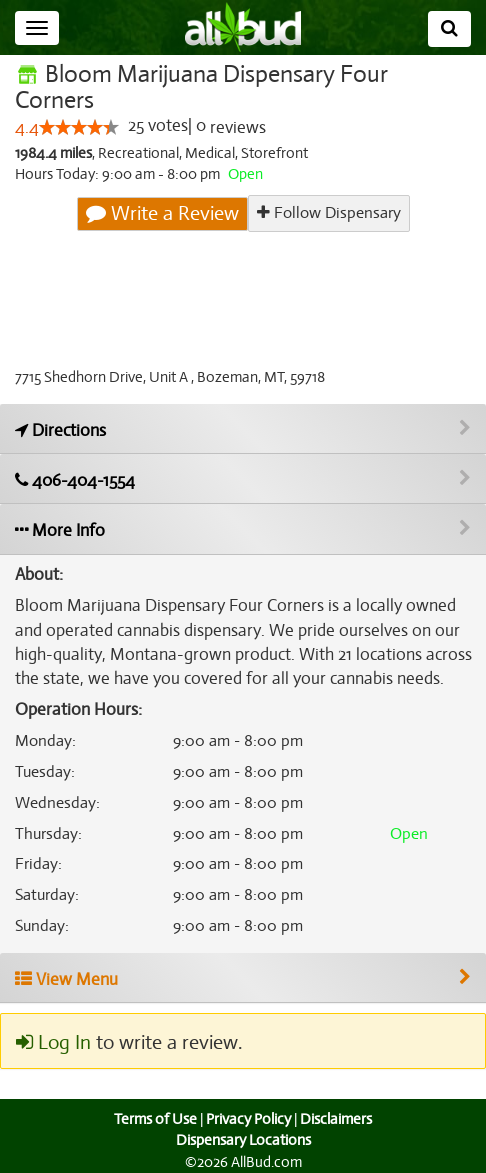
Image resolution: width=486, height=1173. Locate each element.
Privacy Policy (248, 1119)
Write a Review (163, 214)
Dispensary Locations (243, 1140)
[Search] (449, 29)
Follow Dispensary (328, 213)
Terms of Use (153, 1119)
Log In (53, 1043)
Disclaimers (338, 1119)
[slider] (78, 128)
